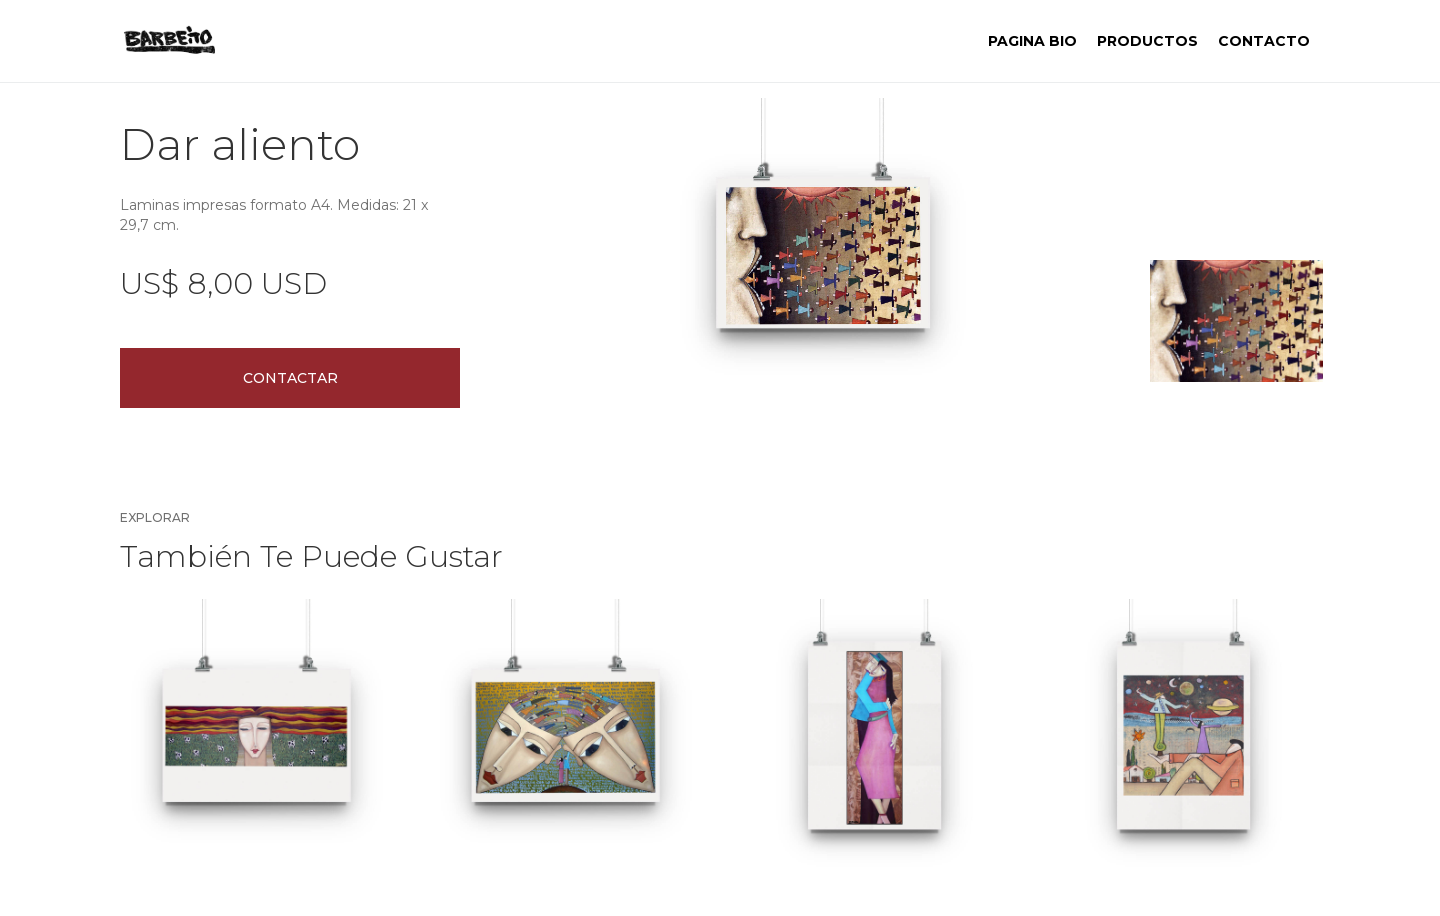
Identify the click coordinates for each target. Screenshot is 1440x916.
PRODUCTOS (1147, 41)
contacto (1264, 41)
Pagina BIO (1032, 41)
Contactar (290, 378)
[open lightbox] (823, 253)
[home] (169, 41)
